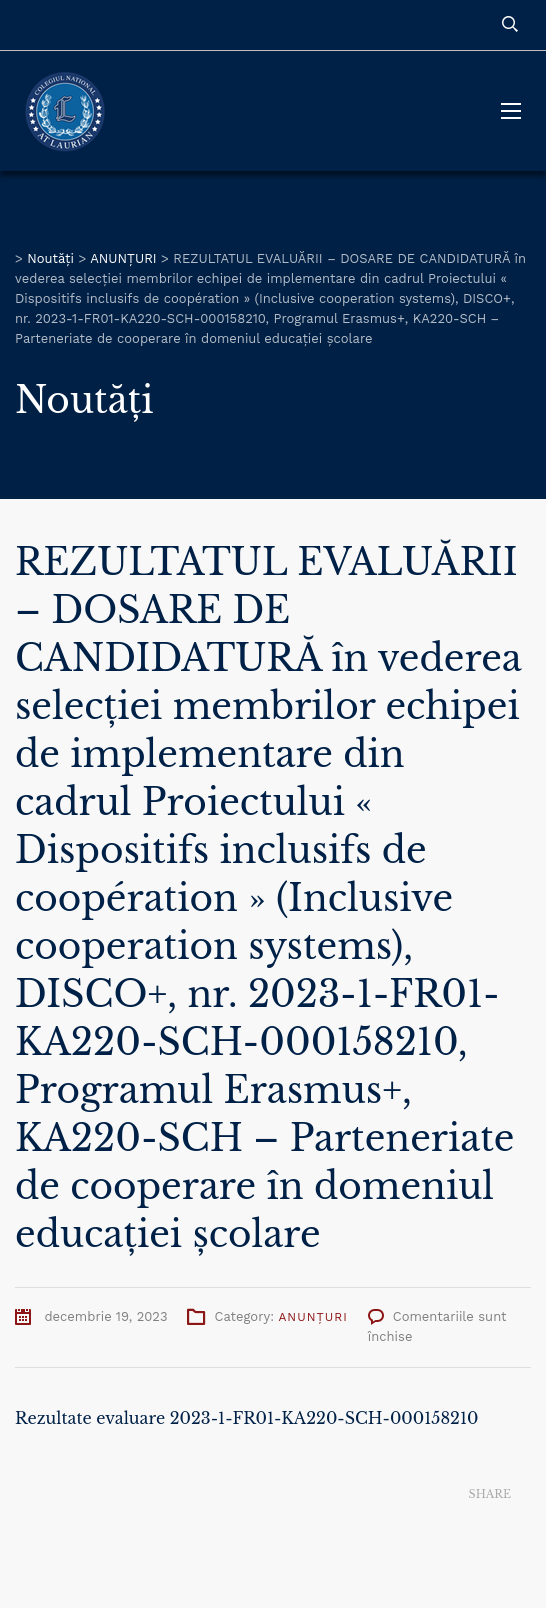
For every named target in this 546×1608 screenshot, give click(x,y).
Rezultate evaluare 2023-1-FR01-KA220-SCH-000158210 (247, 1418)
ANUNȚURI (312, 1317)
